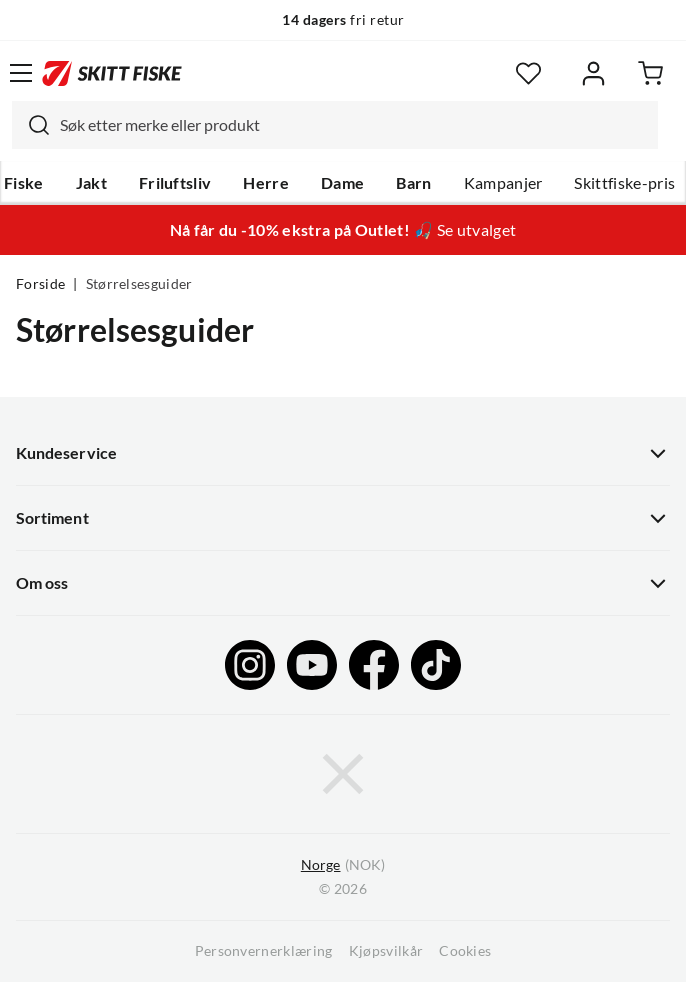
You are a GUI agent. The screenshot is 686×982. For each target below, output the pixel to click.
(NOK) (343, 865)
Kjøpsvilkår (386, 951)
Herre (266, 183)
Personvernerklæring (264, 951)
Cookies (465, 951)
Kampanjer (503, 183)
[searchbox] (354, 125)
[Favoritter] (528, 73)
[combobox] (335, 125)
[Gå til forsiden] (112, 73)
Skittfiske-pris (624, 183)
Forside (40, 284)
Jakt (91, 183)
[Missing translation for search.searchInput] (31, 125)
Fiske (24, 183)
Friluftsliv (175, 183)
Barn (413, 183)
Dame (342, 183)
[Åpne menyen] (21, 73)
